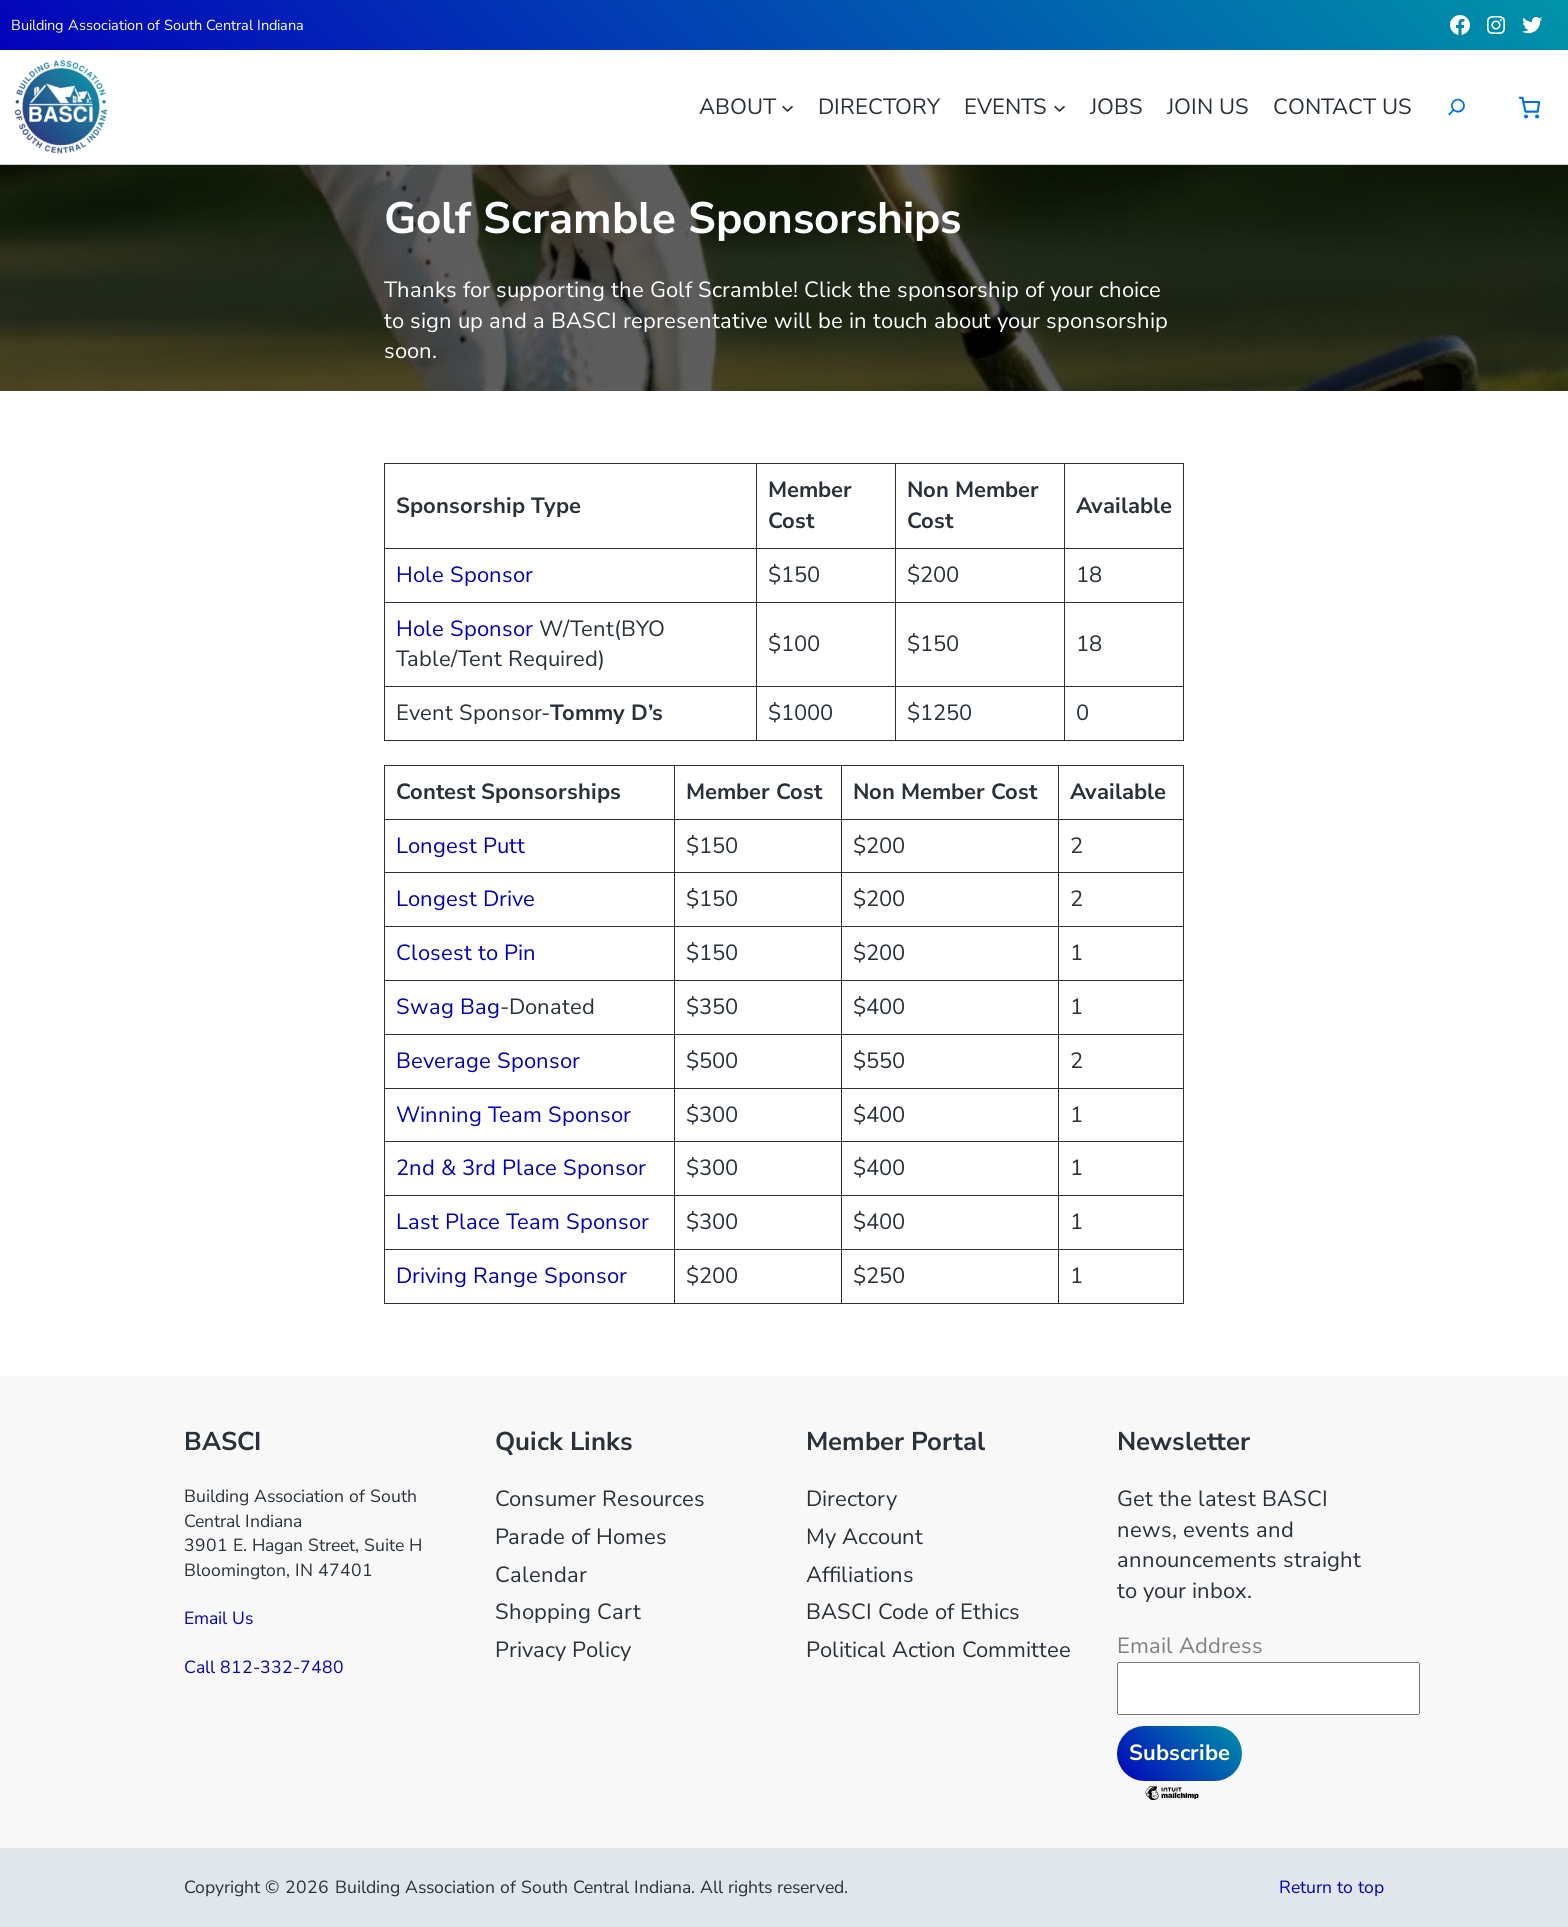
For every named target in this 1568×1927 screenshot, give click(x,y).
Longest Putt (460, 846)
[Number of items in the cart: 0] (1529, 107)
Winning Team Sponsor (513, 1115)
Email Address (1190, 1646)
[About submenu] (787, 106)
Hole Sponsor (464, 575)
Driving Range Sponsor (511, 1276)
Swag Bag (448, 1007)
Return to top (1331, 1887)
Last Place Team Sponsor (522, 1222)
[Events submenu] (1059, 106)
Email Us (218, 1618)
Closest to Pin (466, 953)
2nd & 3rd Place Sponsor (521, 1168)
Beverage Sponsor (488, 1061)
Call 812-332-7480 (264, 1667)
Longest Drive (465, 899)
